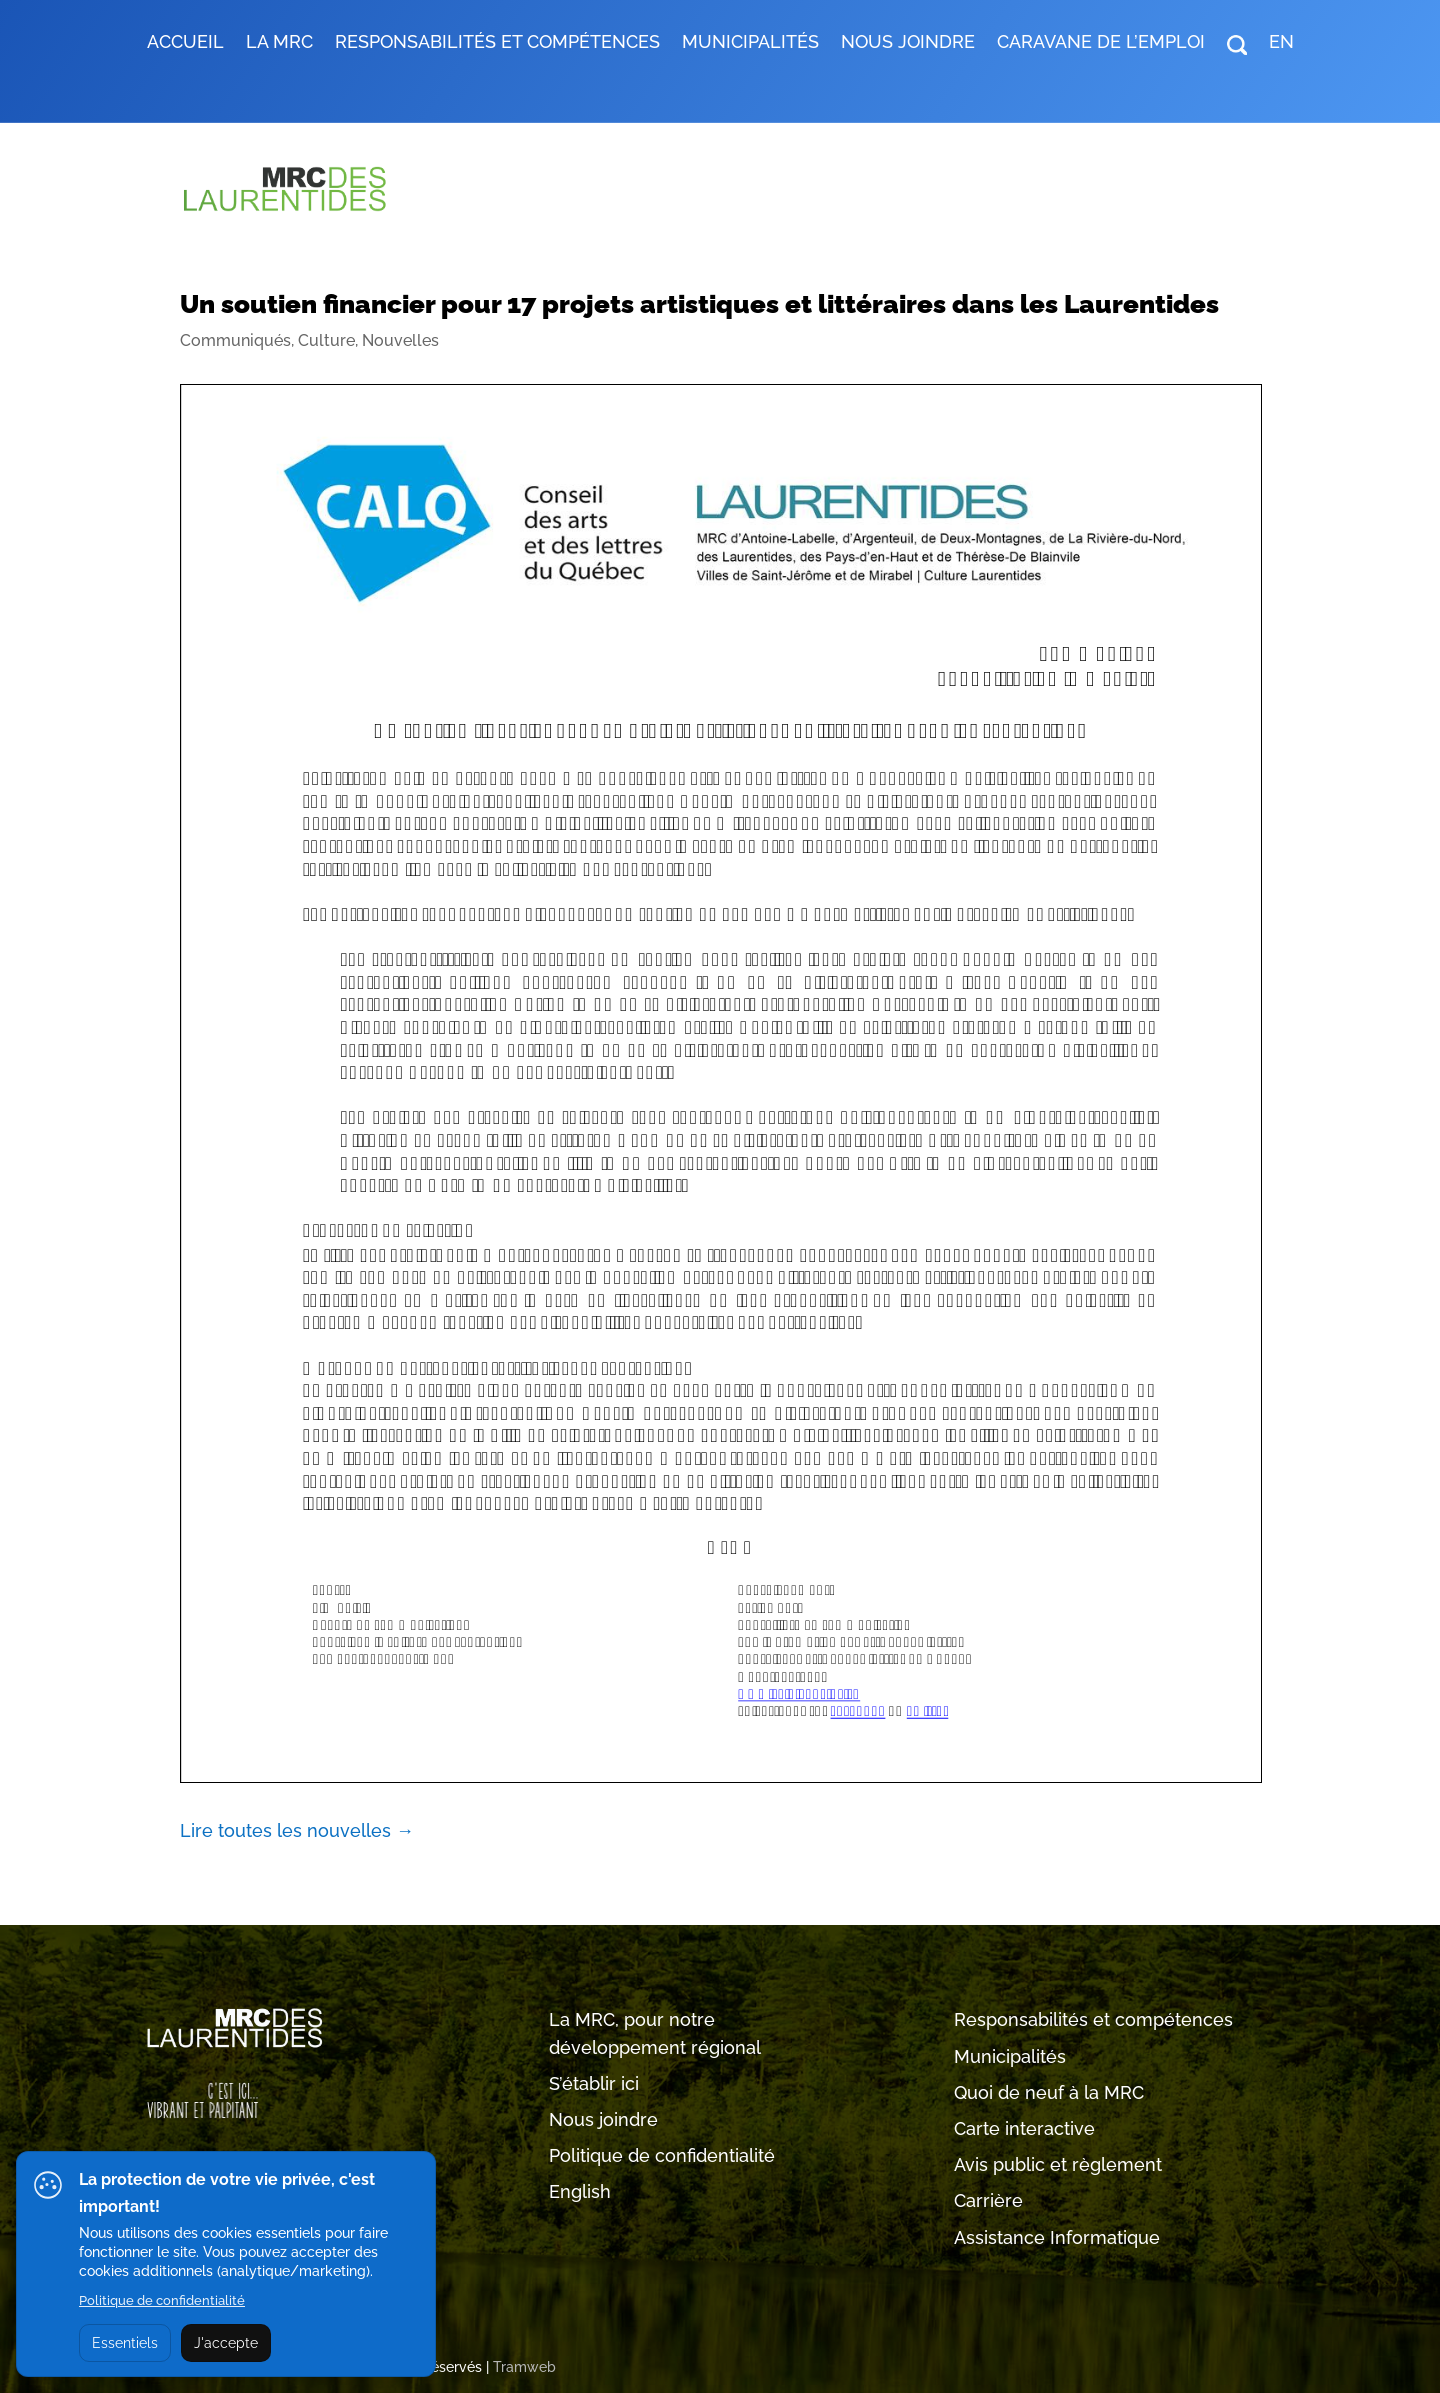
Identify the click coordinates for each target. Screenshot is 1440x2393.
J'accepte (226, 2343)
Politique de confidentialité (662, 2155)
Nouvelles (400, 340)
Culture (326, 340)
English (580, 2191)
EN (1281, 43)
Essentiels (125, 2343)
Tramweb (524, 2367)
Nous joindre (908, 43)
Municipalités (1010, 2056)
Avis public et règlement (1058, 2164)
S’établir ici (594, 2083)
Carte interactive (1024, 2128)
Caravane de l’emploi (1101, 43)
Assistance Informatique (1057, 2237)
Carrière (988, 2200)
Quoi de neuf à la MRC (1049, 2092)
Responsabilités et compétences (1093, 2019)
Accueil (185, 43)
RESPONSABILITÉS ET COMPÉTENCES (497, 43)
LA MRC (279, 43)
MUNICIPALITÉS (750, 43)
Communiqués (235, 340)
